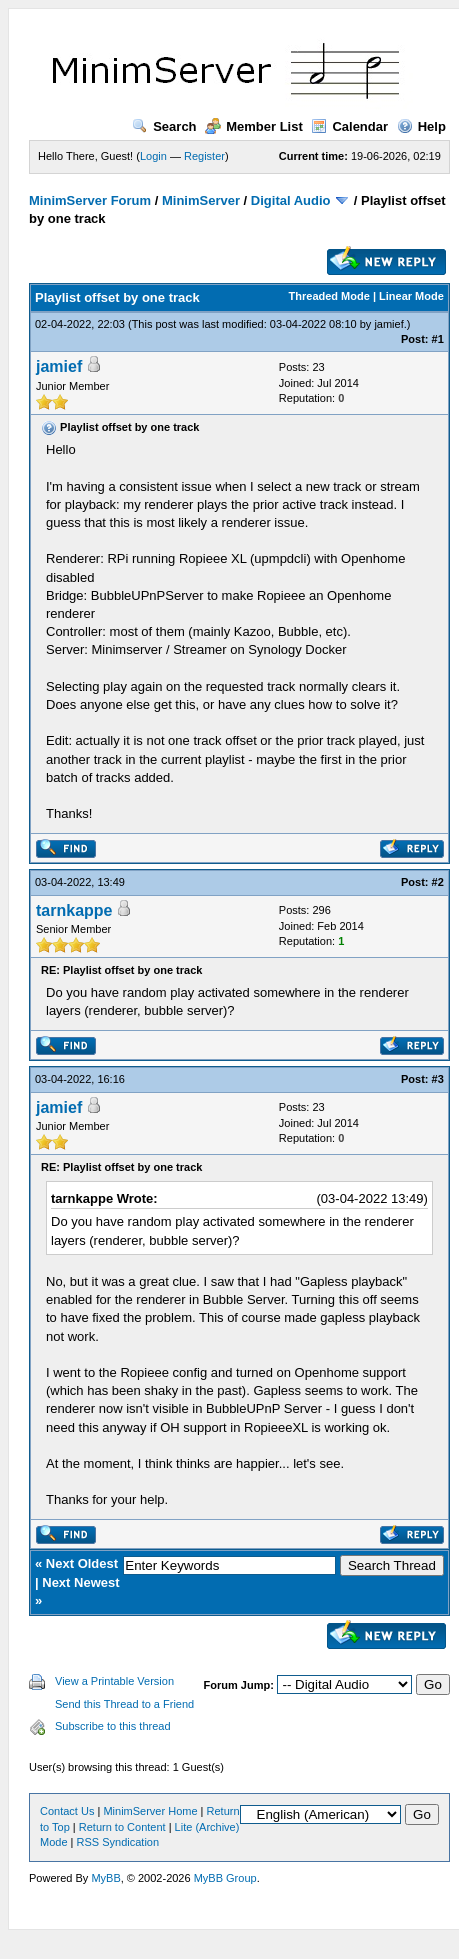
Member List (254, 126)
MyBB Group (225, 1878)
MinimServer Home (150, 1811)
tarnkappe (74, 910)
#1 (438, 339)
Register (204, 156)
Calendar (349, 126)
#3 (438, 1079)
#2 (438, 882)
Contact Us (67, 1811)
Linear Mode (411, 296)
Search (164, 126)
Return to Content (122, 1827)
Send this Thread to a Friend (124, 1704)
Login (153, 156)
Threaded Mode (329, 296)
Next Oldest (82, 1563)
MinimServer (201, 200)
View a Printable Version (114, 1681)
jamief (388, 324)
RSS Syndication (118, 1842)
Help (421, 126)
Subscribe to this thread (113, 1726)
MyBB (105, 1878)
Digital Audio (291, 200)
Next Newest (80, 1582)
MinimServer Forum (90, 200)
